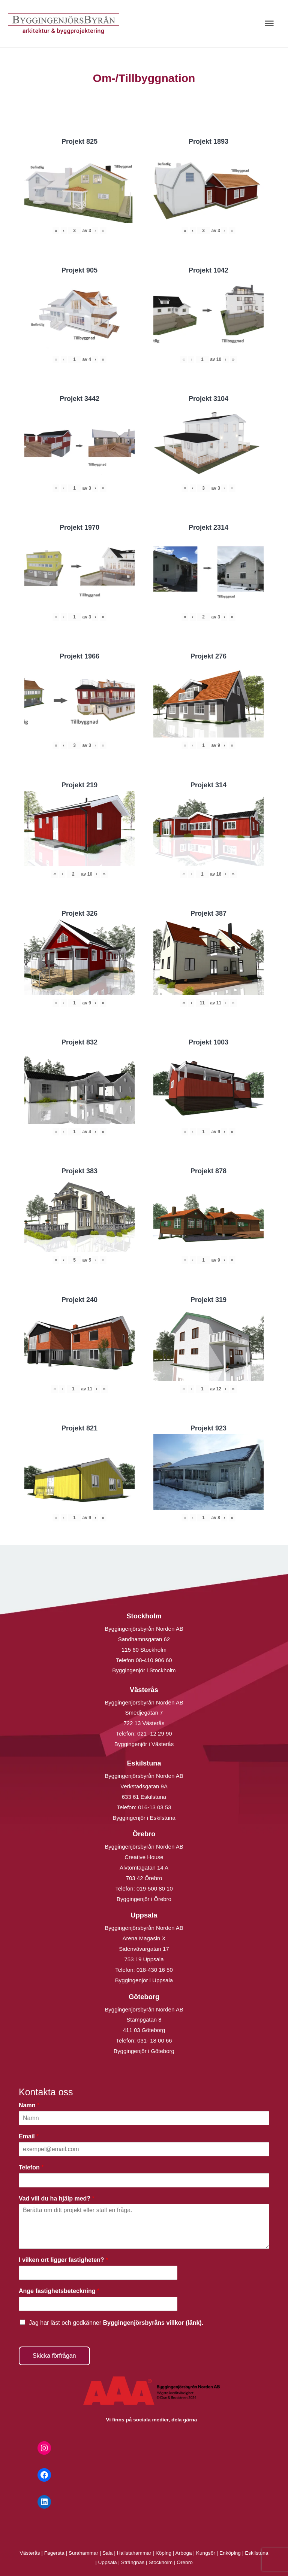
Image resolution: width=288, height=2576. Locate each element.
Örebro (185, 2562)
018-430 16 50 (154, 1970)
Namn (29, 2105)
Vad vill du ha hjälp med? (56, 2198)
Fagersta (54, 2553)
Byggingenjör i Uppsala (144, 1980)
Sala (107, 2553)
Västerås (31, 2553)
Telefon (31, 2167)
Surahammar (83, 2553)
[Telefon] (144, 2180)
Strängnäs (132, 2562)
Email (29, 2136)
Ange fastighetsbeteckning (59, 2291)
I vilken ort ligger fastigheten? (63, 2260)
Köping (164, 2553)
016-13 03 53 (153, 1807)
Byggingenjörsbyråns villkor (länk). (153, 2323)
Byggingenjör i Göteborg (144, 2051)
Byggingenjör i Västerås (144, 1744)
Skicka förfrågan (54, 2356)
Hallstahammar (134, 2553)
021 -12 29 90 (154, 1733)
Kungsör (205, 2553)
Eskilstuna (256, 2553)
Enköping (230, 2553)
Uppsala (107, 2562)
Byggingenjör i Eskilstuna (144, 1818)
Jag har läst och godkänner (116, 2323)
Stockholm (160, 2562)
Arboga (184, 2553)
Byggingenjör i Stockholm (144, 1670)
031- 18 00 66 (154, 2040)
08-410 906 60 (154, 1660)
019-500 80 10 (154, 1888)
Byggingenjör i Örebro (144, 1899)
